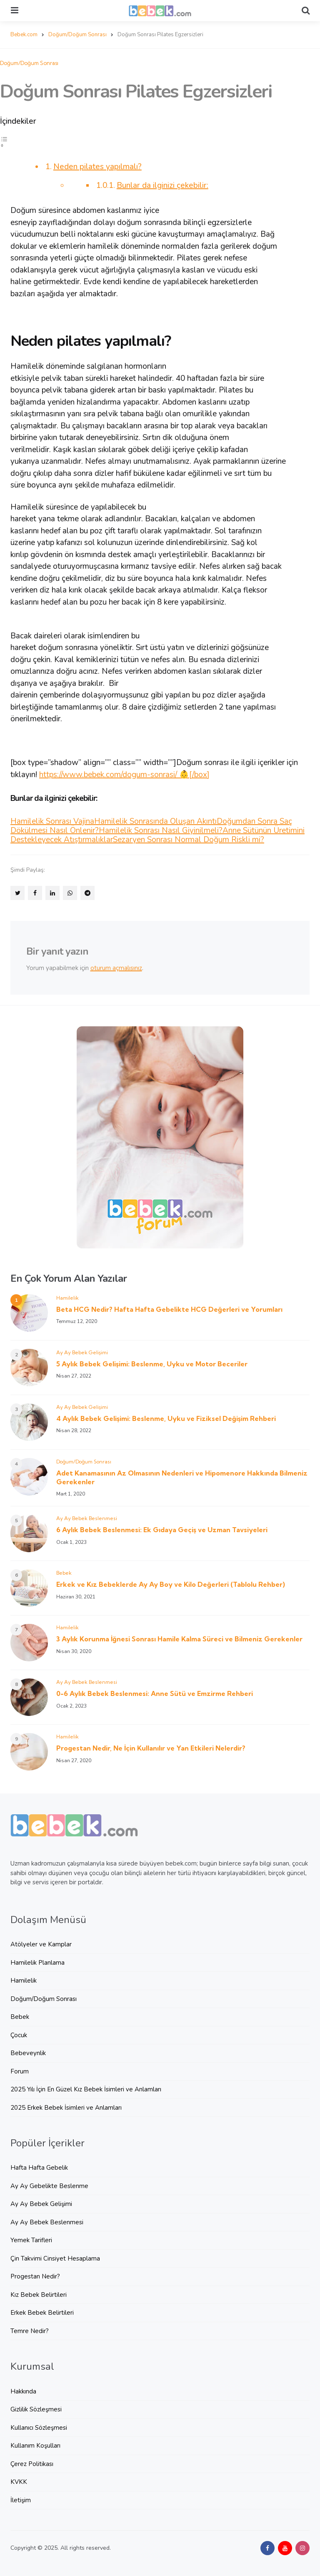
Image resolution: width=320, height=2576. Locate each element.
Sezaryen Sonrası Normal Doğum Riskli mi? (188, 839)
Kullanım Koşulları (35, 2445)
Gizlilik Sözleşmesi (36, 2409)
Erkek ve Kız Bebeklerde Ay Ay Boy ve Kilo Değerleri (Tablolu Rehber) (170, 1584)
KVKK (18, 2482)
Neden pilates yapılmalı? (97, 166)
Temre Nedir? (29, 2331)
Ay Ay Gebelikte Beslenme (49, 2186)
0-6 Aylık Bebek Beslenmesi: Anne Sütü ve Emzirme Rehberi (154, 1693)
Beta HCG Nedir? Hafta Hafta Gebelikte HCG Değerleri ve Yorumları (169, 1309)
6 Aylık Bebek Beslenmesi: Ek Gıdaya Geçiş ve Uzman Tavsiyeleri (162, 1530)
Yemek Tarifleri (31, 2240)
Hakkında (23, 2391)
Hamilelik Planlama (37, 1962)
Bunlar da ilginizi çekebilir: (162, 185)
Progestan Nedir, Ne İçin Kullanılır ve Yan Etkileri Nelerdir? (150, 1748)
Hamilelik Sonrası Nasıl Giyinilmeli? (160, 830)
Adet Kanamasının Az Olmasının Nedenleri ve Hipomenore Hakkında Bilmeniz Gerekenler (182, 1477)
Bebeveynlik (28, 2053)
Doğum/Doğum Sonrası (29, 63)
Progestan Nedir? (35, 2276)
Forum (19, 2071)
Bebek (64, 1573)
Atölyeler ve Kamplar (41, 1944)
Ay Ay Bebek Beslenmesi (86, 1518)
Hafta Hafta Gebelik (39, 2167)
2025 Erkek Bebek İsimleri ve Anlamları (66, 2107)
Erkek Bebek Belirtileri (42, 2312)
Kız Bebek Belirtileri (38, 2295)
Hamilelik (67, 1298)
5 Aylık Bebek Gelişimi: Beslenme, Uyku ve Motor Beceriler (152, 1364)
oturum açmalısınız (116, 968)
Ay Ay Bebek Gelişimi (82, 1352)
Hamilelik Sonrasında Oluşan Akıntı (155, 821)
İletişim (20, 2500)
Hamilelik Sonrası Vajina (52, 821)
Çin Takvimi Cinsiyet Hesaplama (55, 2258)
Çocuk (18, 2035)
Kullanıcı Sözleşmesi (38, 2427)
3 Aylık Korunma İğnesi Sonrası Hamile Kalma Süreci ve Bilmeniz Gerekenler (179, 1639)
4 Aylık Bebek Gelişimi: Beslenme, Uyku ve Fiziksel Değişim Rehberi (166, 1418)
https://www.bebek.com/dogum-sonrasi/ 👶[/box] (124, 774)
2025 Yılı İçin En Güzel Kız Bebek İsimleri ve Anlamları (85, 2089)
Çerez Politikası (31, 2464)
